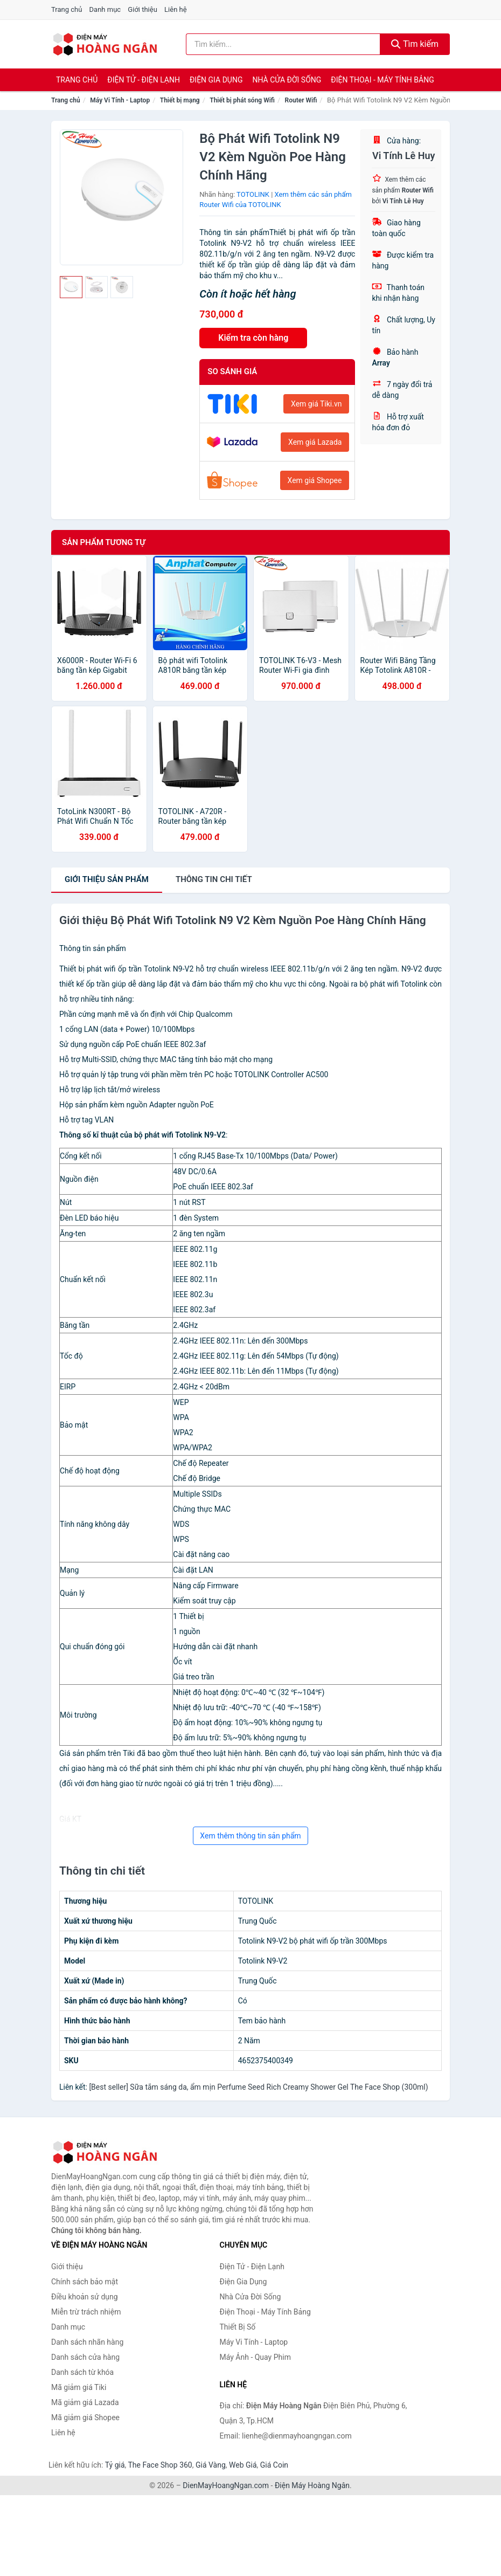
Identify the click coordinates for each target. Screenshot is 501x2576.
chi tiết (214, 879)
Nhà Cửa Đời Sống (286, 79)
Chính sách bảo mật (84, 2281)
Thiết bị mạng (180, 100)
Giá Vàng (211, 2465)
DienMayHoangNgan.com (226, 2485)
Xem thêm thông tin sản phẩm (250, 1835)
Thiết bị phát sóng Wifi (242, 100)
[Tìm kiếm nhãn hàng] (283, 44)
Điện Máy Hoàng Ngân (312, 2485)
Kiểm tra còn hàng (253, 338)
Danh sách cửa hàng (85, 2357)
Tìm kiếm (415, 44)
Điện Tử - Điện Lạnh (143, 79)
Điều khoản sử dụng (84, 2296)
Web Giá (243, 2465)
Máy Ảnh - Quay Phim (255, 2357)
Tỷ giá (115, 2465)
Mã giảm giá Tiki (78, 2387)
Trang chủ (66, 9)
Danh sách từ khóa (82, 2372)
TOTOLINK (252, 194)
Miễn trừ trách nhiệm (86, 2312)
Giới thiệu (142, 9)
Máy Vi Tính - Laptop (120, 100)
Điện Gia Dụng (216, 79)
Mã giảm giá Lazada (85, 2402)
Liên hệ (175, 9)
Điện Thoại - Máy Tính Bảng (382, 79)
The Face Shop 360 (160, 2465)
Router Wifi (301, 100)
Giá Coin (274, 2465)
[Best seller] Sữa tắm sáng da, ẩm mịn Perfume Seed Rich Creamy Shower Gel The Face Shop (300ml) (258, 2087)
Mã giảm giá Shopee (85, 2417)
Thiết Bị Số (238, 2327)
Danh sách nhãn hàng (87, 2342)
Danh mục (105, 9)
